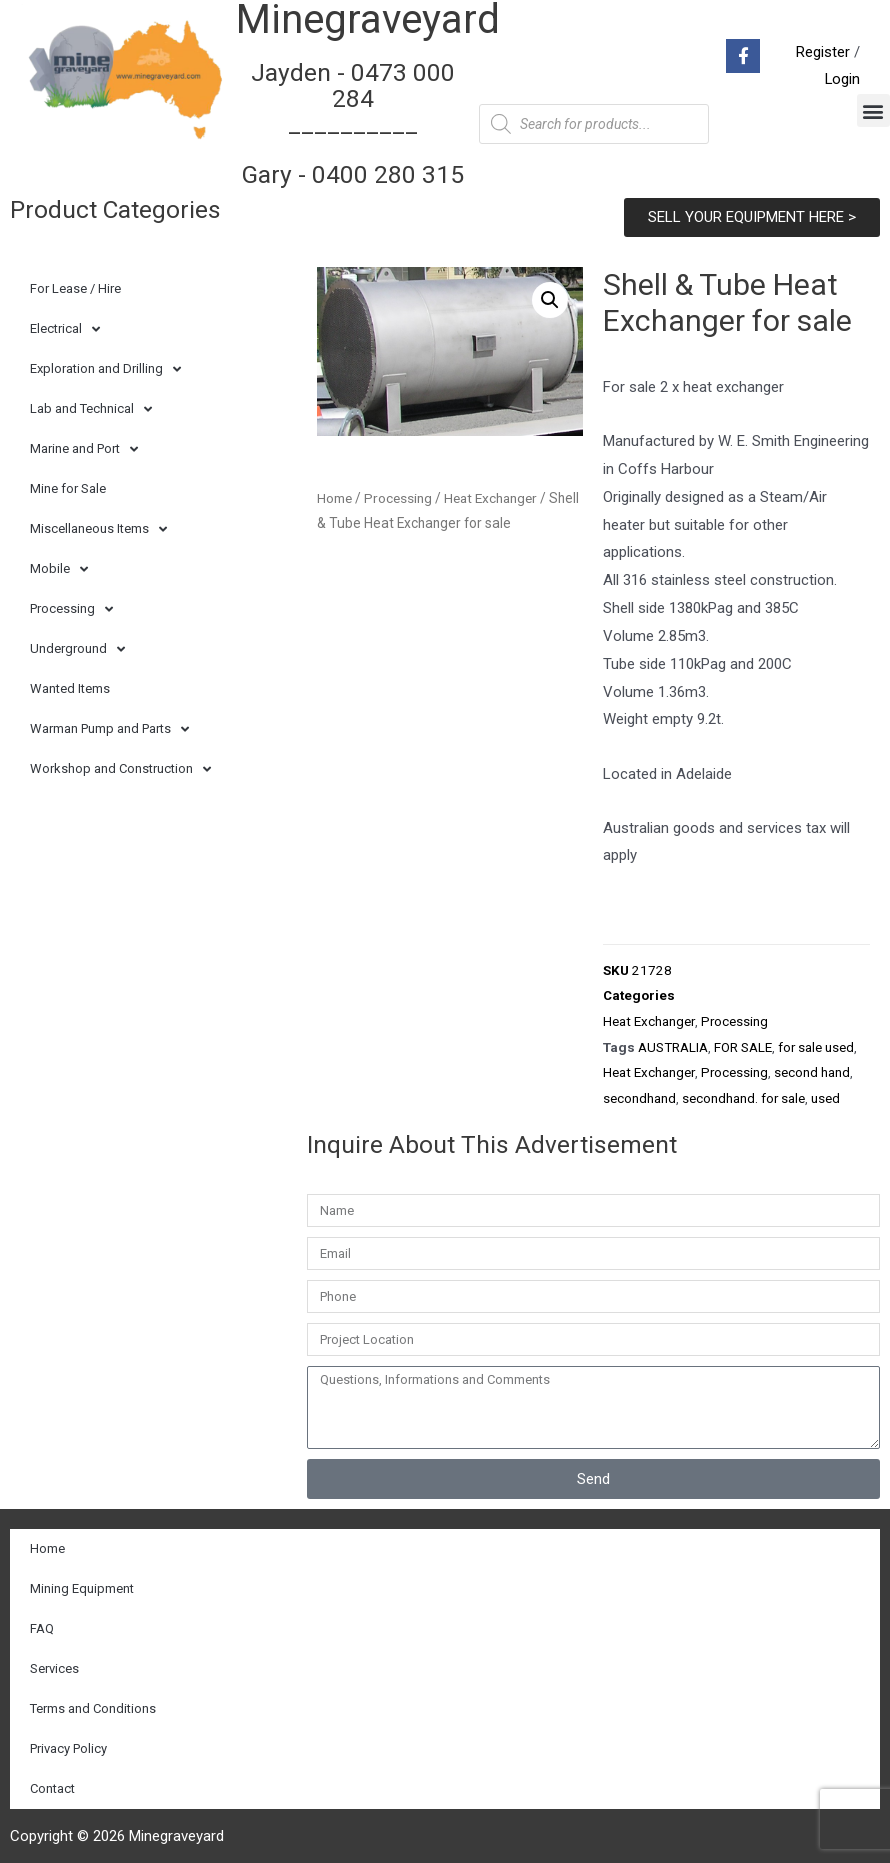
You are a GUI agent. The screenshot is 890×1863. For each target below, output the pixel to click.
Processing (71, 606)
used (825, 1093)
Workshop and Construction (120, 766)
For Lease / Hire (75, 285)
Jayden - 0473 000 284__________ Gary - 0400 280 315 (352, 122)
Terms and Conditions (93, 1702)
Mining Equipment (82, 1582)
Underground (77, 646)
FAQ (42, 1622)
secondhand (639, 1093)
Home (335, 495)
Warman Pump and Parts (109, 726)
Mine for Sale (68, 485)
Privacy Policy (68, 1742)
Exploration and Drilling (105, 366)
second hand (811, 1068)
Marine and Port (84, 446)
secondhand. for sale (743, 1093)
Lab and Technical (91, 406)
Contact (52, 1782)
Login (842, 78)
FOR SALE (743, 1043)
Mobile (59, 566)
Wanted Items (70, 685)
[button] (873, 109)
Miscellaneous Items (98, 526)
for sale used (816, 1043)
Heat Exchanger (648, 1018)
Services (54, 1662)
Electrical (65, 326)
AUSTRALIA (673, 1043)
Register (823, 50)
